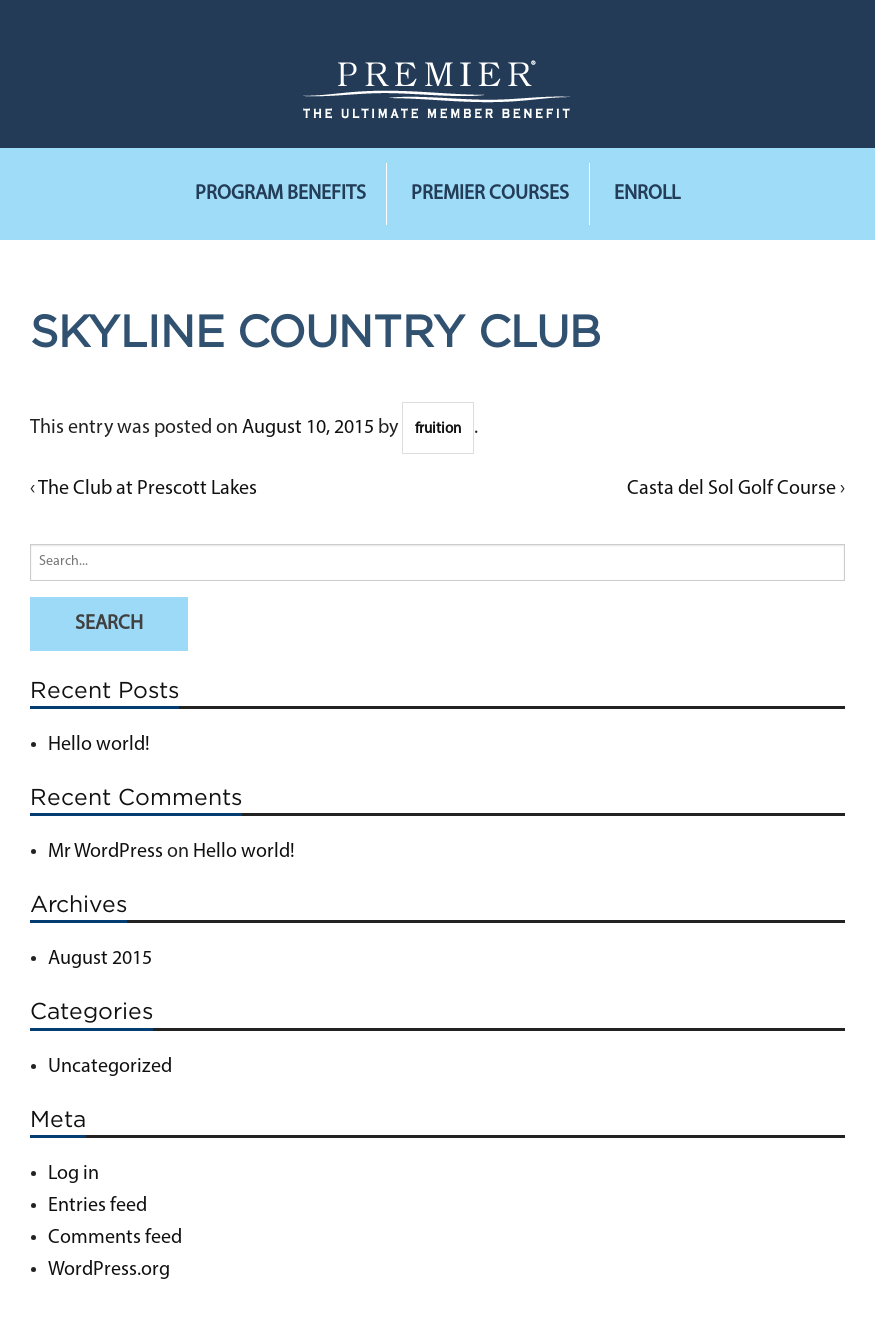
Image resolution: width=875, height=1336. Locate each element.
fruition (438, 429)
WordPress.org (109, 1270)
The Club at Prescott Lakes (147, 489)
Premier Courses (490, 194)
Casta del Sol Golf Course (731, 489)
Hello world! (99, 745)
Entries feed (97, 1206)
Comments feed (115, 1238)
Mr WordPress (105, 852)
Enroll (647, 194)
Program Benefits (280, 194)
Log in (73, 1174)
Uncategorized (110, 1067)
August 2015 (100, 959)
